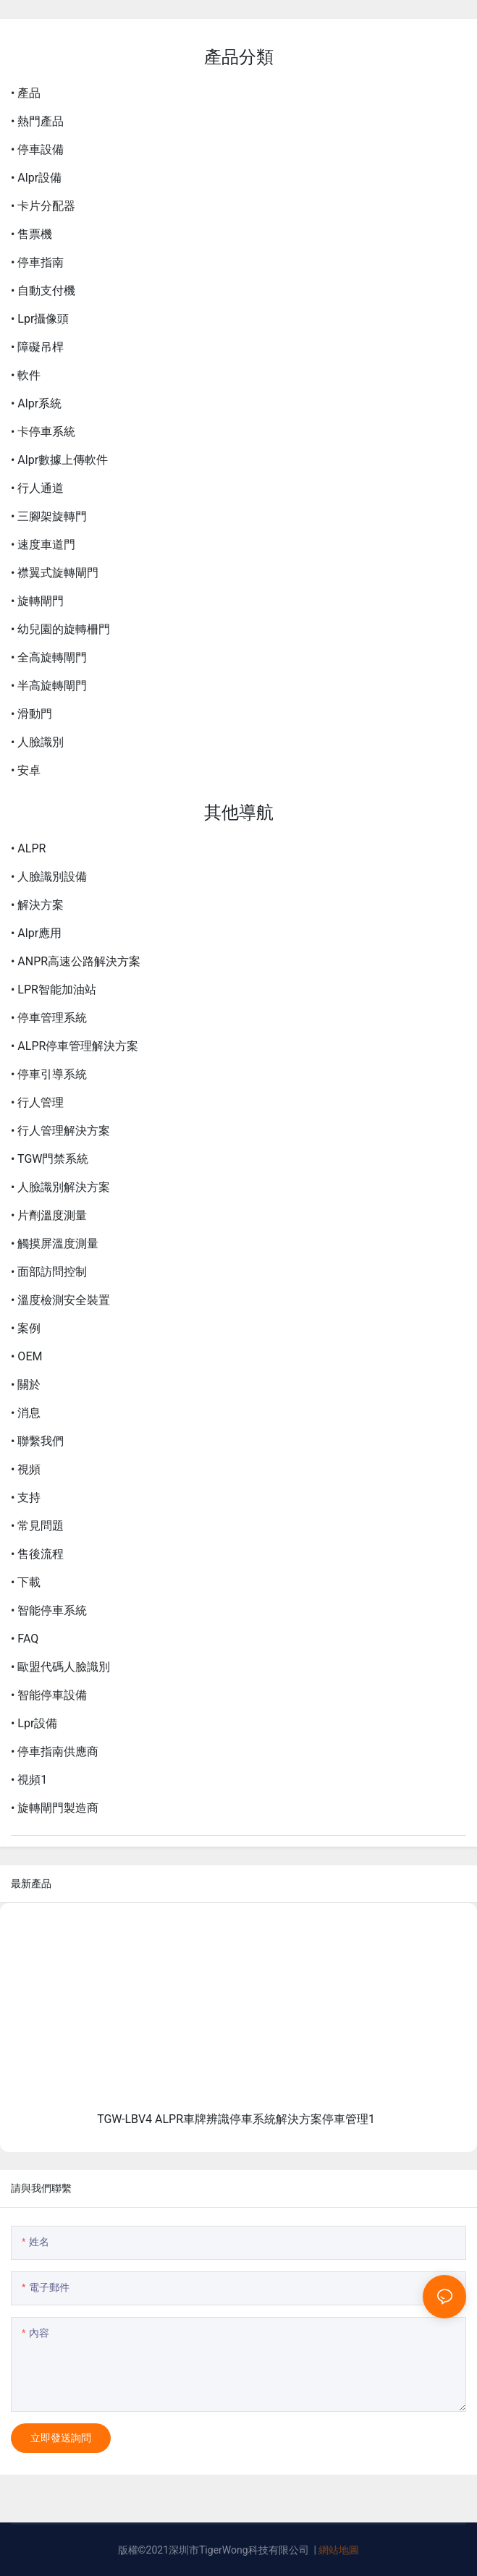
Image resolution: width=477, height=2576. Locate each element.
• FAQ (24, 1638)
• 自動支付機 (43, 290)
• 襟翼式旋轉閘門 (54, 573)
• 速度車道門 (43, 544)
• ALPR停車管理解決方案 (74, 1046)
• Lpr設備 (34, 1723)
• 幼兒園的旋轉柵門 (60, 629)
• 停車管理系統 (49, 1018)
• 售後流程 (37, 1554)
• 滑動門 (31, 714)
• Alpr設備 (36, 178)
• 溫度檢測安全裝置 (60, 1300)
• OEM (26, 1356)
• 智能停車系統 (49, 1610)
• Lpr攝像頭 (40, 319)
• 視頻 (26, 1469)
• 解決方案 (37, 905)
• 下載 (26, 1582)
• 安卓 (26, 770)
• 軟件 (26, 375)
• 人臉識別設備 (49, 877)
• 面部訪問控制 (49, 1272)
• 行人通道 (37, 488)
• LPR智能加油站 (53, 989)
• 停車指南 (37, 262)
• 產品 (26, 93)
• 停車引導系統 (49, 1074)
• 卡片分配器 (43, 206)
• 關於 (26, 1384)
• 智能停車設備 (49, 1695)
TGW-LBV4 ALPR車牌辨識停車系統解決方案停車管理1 (236, 2119)
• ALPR (28, 848)
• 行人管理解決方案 (60, 1130)
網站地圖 (338, 2550)
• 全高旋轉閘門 (49, 657)
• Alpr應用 (36, 933)
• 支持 (26, 1497)
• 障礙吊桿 (37, 347)
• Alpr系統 (36, 403)
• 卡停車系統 (43, 431)
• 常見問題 (37, 1526)
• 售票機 (31, 234)
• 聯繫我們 (37, 1441)
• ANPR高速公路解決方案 (75, 961)
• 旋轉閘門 (37, 601)
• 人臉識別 (37, 742)
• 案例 (26, 1328)
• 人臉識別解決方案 (60, 1187)
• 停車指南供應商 (54, 1751)
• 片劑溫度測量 (49, 1215)
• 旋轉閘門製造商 (54, 1808)
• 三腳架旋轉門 (49, 516)
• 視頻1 (29, 1780)
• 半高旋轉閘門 (49, 685)
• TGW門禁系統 (49, 1159)
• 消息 (26, 1413)
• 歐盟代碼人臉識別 (60, 1667)
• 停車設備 (37, 149)
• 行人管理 (37, 1102)
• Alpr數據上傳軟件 (59, 460)
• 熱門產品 (37, 121)
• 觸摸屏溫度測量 (54, 1243)
